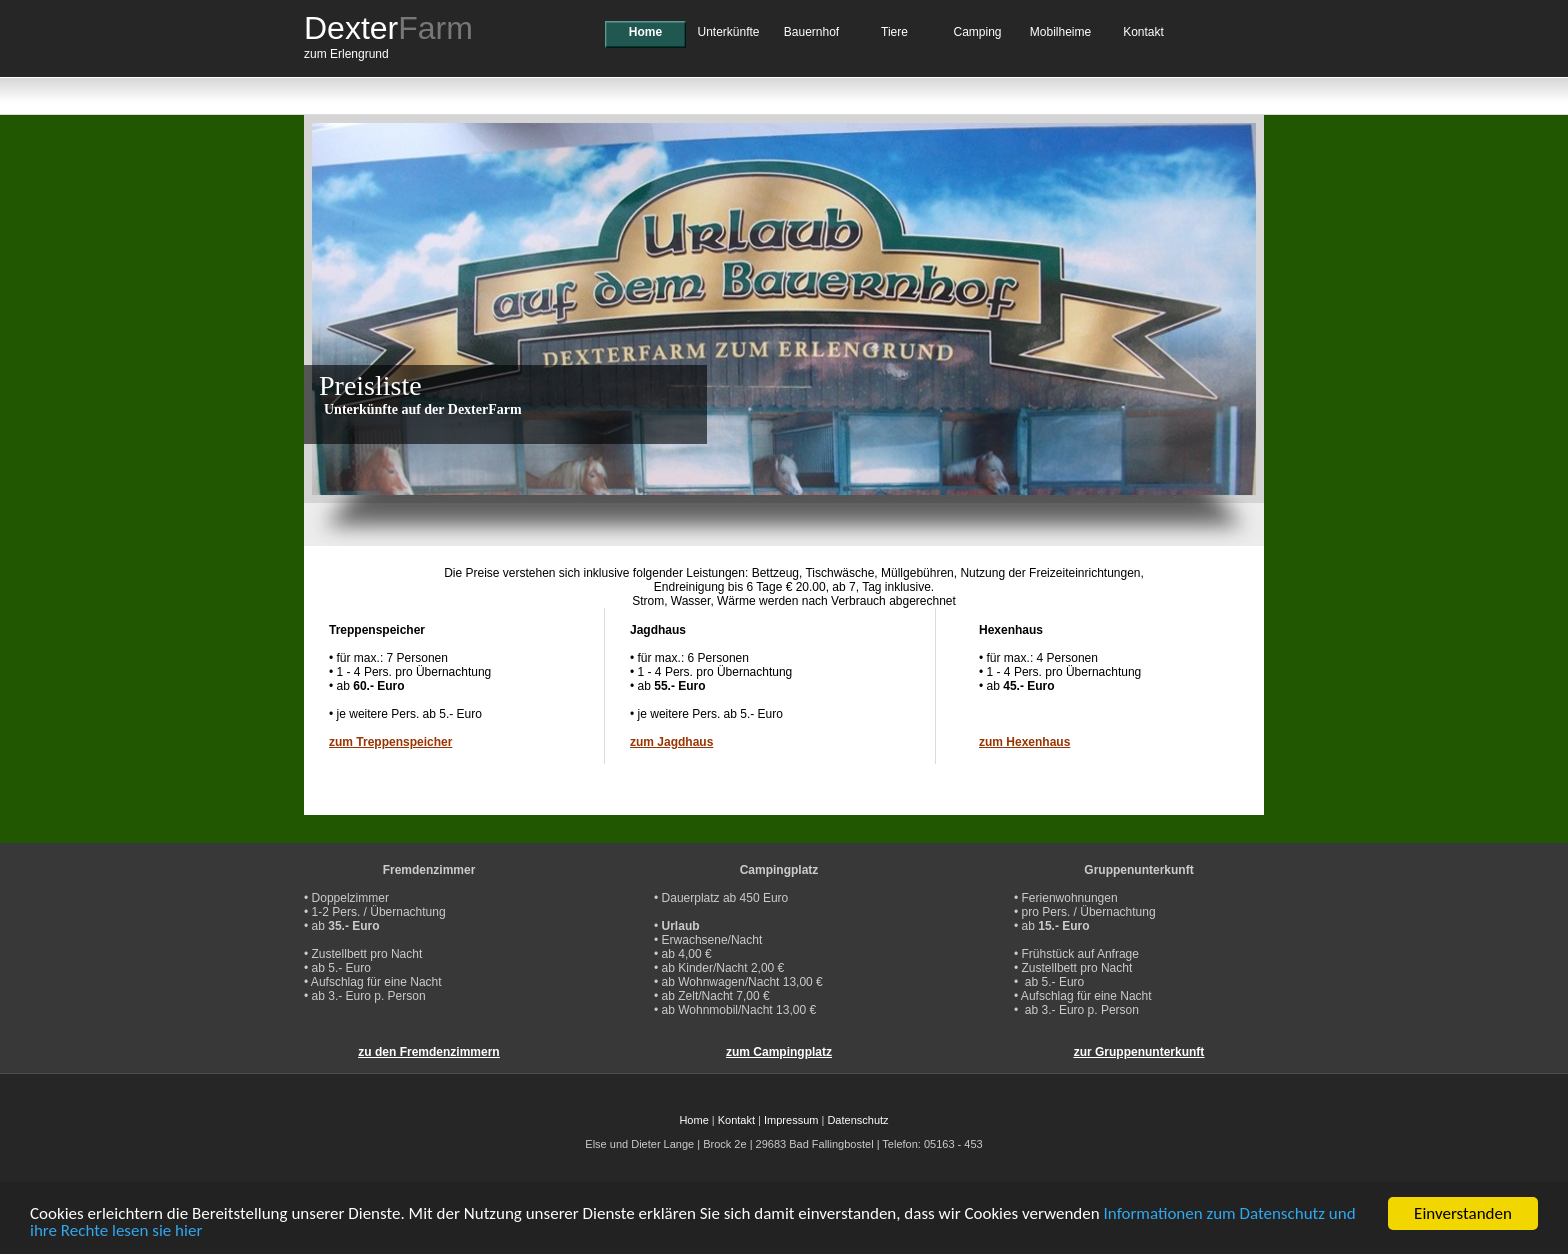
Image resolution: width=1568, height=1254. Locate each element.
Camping (977, 32)
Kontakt (1143, 32)
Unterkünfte (728, 32)
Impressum (791, 1120)
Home (645, 32)
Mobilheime (1060, 32)
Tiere (894, 32)
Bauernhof (811, 32)
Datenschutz (857, 1120)
